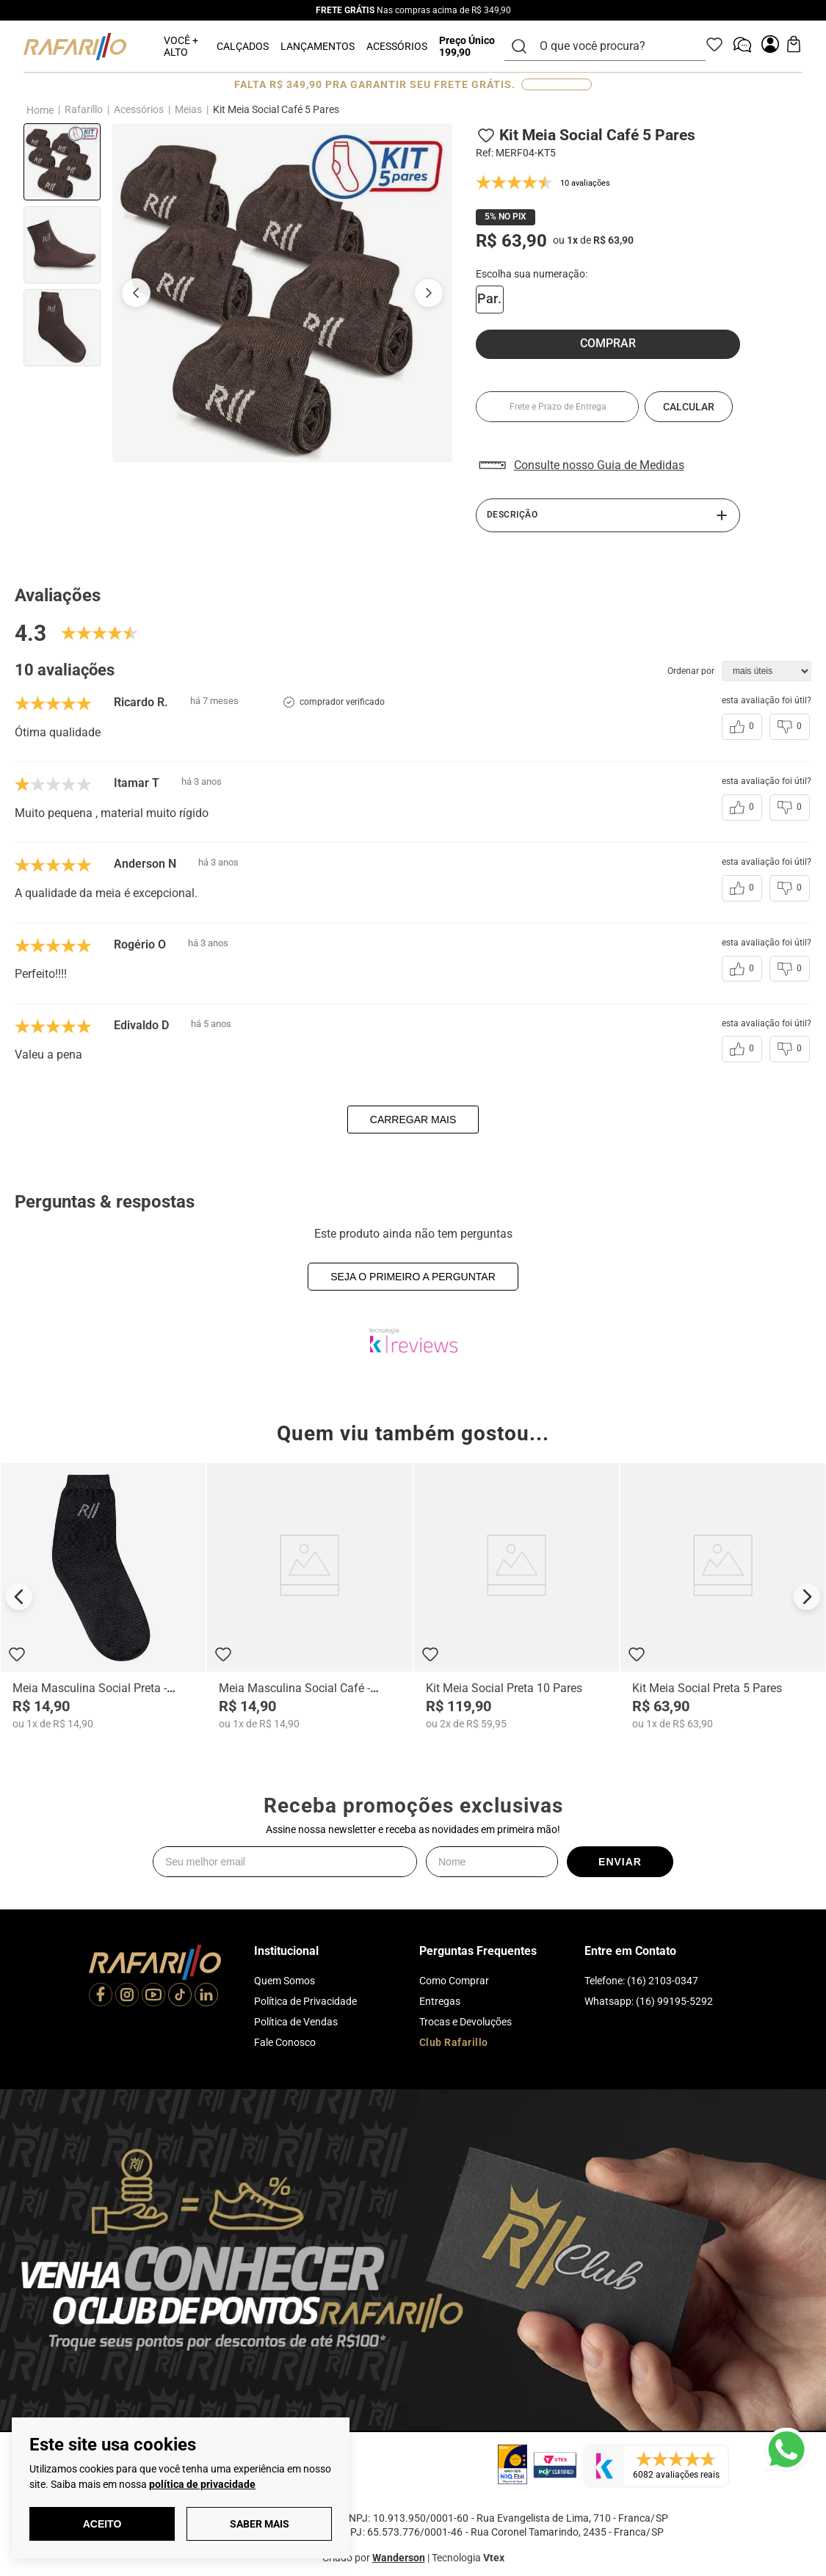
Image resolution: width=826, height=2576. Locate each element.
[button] (490, 299)
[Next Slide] (807, 1596)
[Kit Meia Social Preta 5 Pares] (722, 1596)
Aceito (102, 2524)
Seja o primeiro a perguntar (413, 1276)
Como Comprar (454, 1981)
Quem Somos (284, 1981)
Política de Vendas (296, 2022)
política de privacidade (202, 2484)
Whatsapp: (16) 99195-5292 (648, 2001)
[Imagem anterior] (136, 293)
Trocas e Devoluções (465, 2022)
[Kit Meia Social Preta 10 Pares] (516, 1596)
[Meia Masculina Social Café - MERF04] (309, 1596)
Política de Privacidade (305, 2001)
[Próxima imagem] (428, 293)
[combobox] (614, 46)
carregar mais (413, 1119)
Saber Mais (259, 2524)
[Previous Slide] (19, 1596)
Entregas (439, 2001)
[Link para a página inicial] (40, 110)
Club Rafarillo (453, 2042)
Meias (188, 109)
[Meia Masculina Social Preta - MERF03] (103, 1596)
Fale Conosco (285, 2042)
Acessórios (139, 109)
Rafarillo (84, 109)
